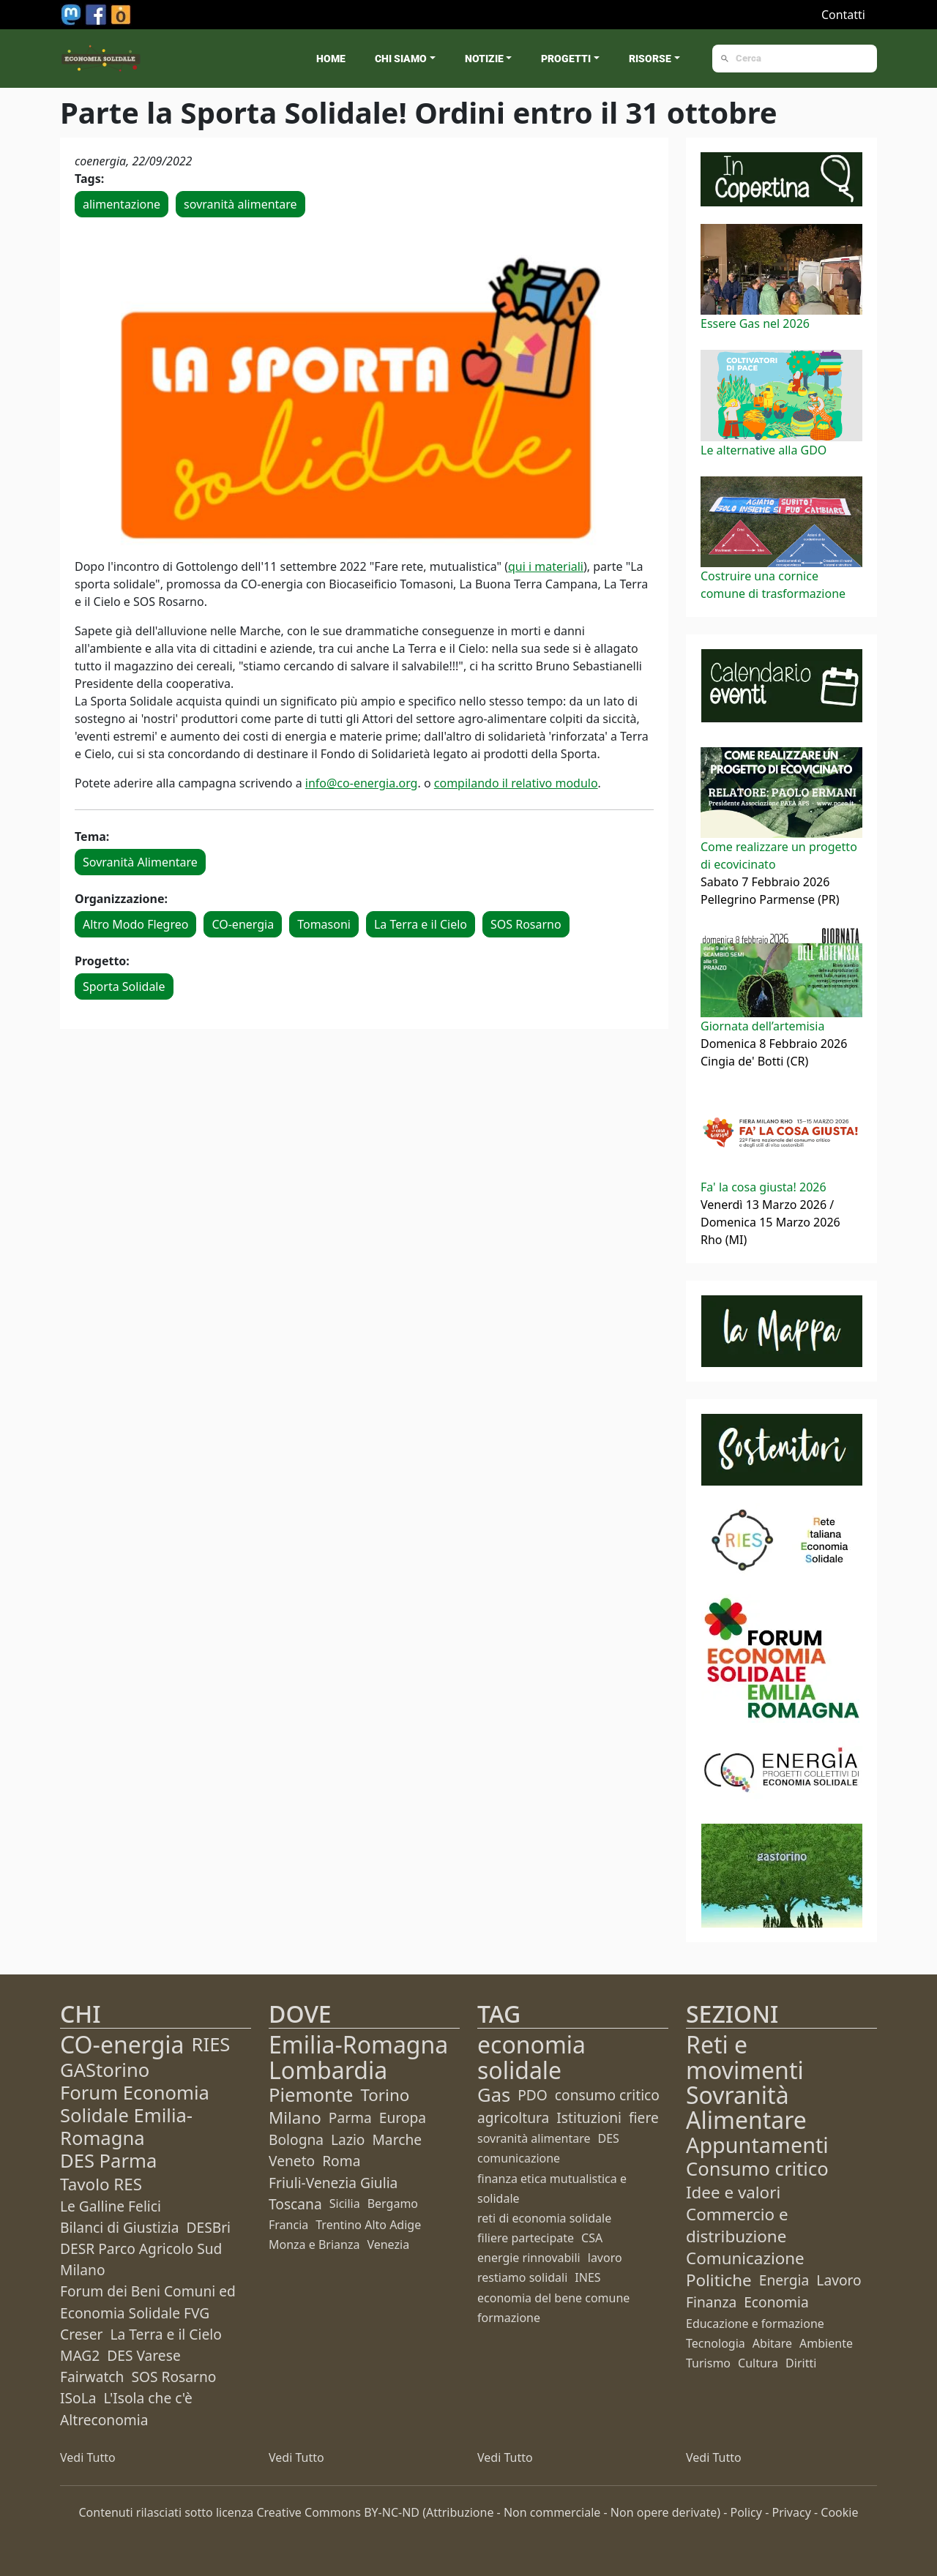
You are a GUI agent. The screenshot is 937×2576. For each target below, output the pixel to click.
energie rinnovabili (529, 2258)
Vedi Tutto (88, 2457)
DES (608, 2138)
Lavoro (838, 2280)
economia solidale (531, 2057)
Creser (81, 2334)
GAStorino (104, 2070)
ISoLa (78, 2398)
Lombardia (328, 2070)
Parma (350, 2117)
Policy (746, 2512)
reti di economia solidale (544, 2218)
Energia (784, 2280)
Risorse (650, 58)
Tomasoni (324, 924)
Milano (295, 2117)
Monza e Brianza (314, 2244)
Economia (776, 2302)
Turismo (708, 2363)
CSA (591, 2238)
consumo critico (607, 2095)
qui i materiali (545, 566)
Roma (341, 2161)
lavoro (605, 2258)
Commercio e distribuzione (737, 2225)
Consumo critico (757, 2169)
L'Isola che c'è (147, 2398)
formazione (508, 2318)
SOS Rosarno (525, 924)
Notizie (484, 58)
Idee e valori (733, 2192)
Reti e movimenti (745, 2057)
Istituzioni (588, 2117)
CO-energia (243, 924)
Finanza (711, 2302)
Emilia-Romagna (358, 2044)
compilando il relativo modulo (516, 783)
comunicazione (518, 2158)
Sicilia (344, 2203)
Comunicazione (745, 2258)
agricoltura (513, 2117)
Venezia (388, 2244)
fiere (644, 2117)
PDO (533, 2095)
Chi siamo (401, 58)
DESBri (208, 2227)
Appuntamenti (757, 2144)
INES (587, 2277)
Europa (402, 2117)
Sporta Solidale (124, 986)
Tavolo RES (101, 2184)
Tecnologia (715, 2343)
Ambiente (826, 2343)
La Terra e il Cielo (420, 924)
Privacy (791, 2512)
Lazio (348, 2139)
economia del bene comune (553, 2298)
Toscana (295, 2204)
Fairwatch (92, 2376)
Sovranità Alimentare (140, 862)
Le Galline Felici (110, 2206)
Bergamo (392, 2203)
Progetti (566, 58)
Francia (288, 2225)
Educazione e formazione (755, 2323)
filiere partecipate (525, 2238)
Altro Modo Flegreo (135, 924)
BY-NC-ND (391, 2512)
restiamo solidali (522, 2277)
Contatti (843, 15)
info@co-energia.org (361, 783)
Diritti (800, 2363)
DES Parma (108, 2161)
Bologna (296, 2139)
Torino (384, 2094)
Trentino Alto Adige (368, 2225)
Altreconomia (104, 2420)
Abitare (772, 2343)
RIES (211, 2044)
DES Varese (143, 2355)
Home (331, 58)
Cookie (839, 2512)
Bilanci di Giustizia (119, 2227)
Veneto (292, 2161)
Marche (397, 2139)
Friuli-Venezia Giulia (333, 2183)
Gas (493, 2095)
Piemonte (311, 2095)
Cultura (758, 2363)
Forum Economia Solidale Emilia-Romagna (134, 2115)
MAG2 (80, 2355)
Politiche (719, 2280)
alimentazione (121, 204)
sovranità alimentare (240, 204)
